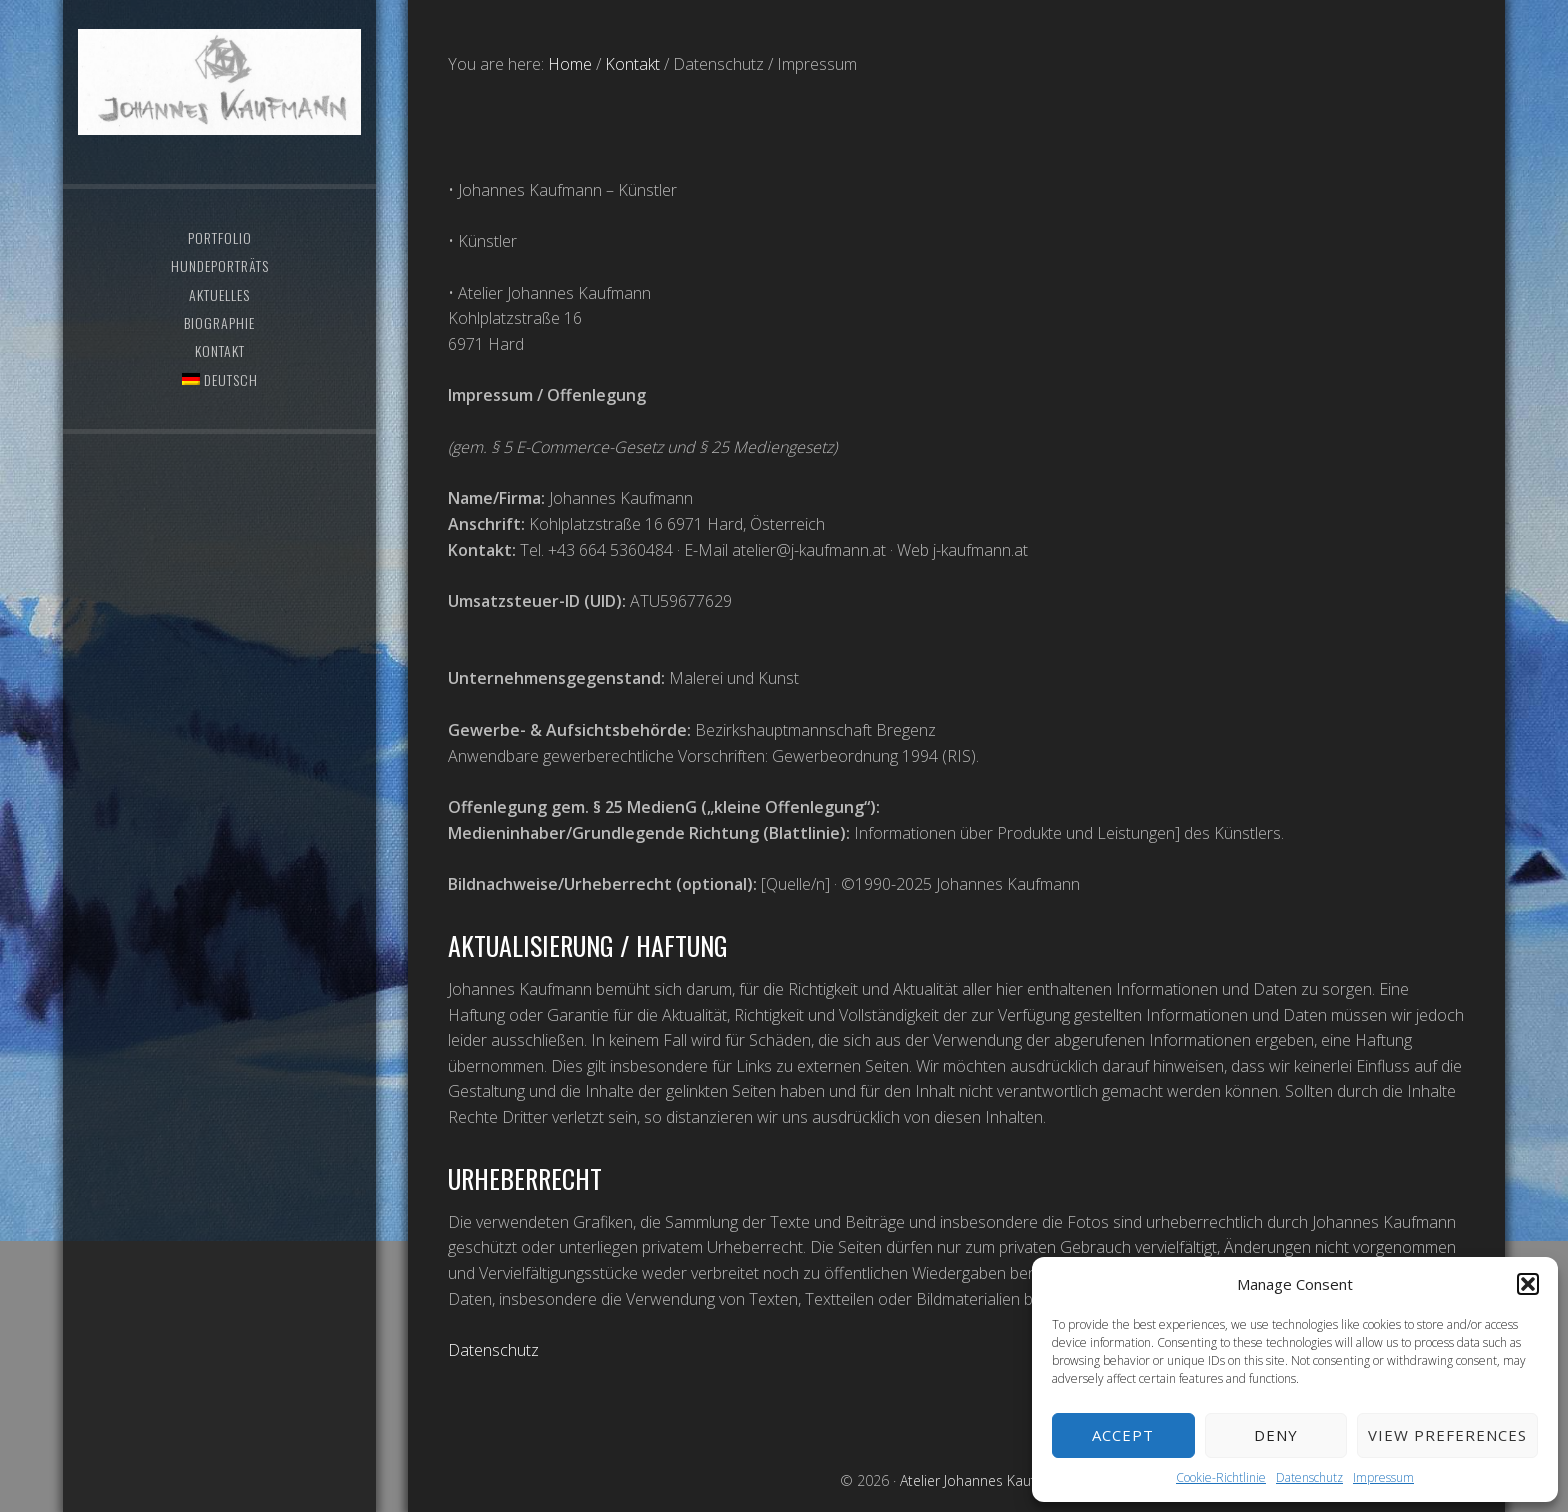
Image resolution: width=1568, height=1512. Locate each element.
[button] (1528, 1284)
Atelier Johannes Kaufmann (219, 95)
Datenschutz (1309, 1477)
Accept (1123, 1435)
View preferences (1447, 1435)
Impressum (1383, 1477)
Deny (1276, 1435)
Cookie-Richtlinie (1221, 1477)
